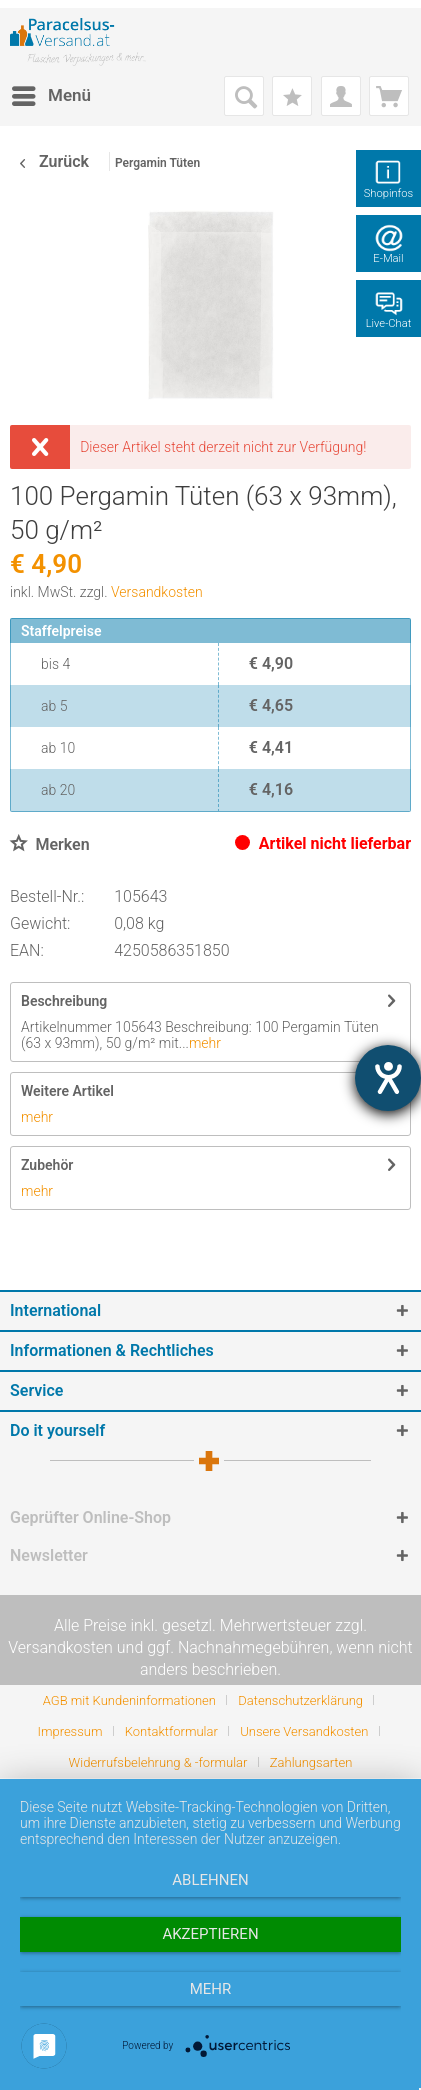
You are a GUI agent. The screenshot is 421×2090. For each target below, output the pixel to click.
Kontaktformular (171, 1731)
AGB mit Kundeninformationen (129, 1700)
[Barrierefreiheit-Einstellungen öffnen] (388, 1078)
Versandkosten (157, 592)
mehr (205, 1043)
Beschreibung (64, 1001)
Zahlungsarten (311, 1762)
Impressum (69, 1731)
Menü (51, 92)
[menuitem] (50, 96)
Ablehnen (210, 1880)
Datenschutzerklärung (300, 1700)
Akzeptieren (210, 1934)
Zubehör (47, 1165)
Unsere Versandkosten (304, 1731)
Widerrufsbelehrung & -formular (158, 1762)
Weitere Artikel (67, 1091)
